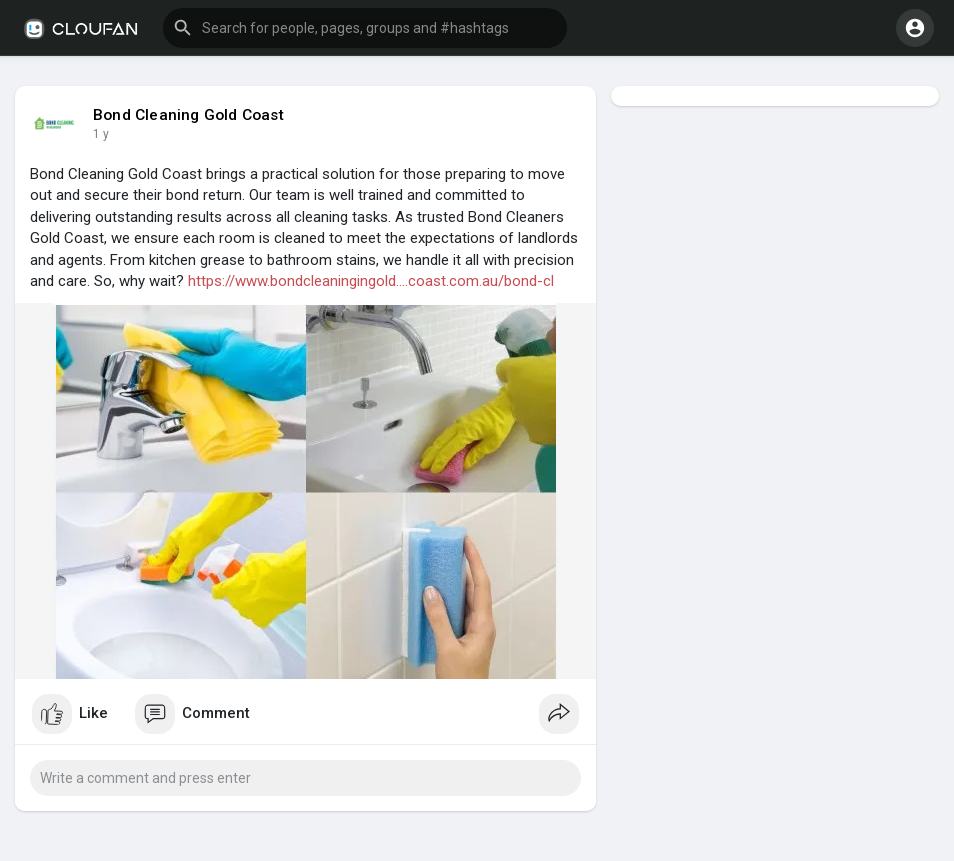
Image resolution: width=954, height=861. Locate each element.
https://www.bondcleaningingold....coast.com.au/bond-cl (371, 281)
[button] (365, 28)
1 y (101, 134)
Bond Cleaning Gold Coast (188, 115)
